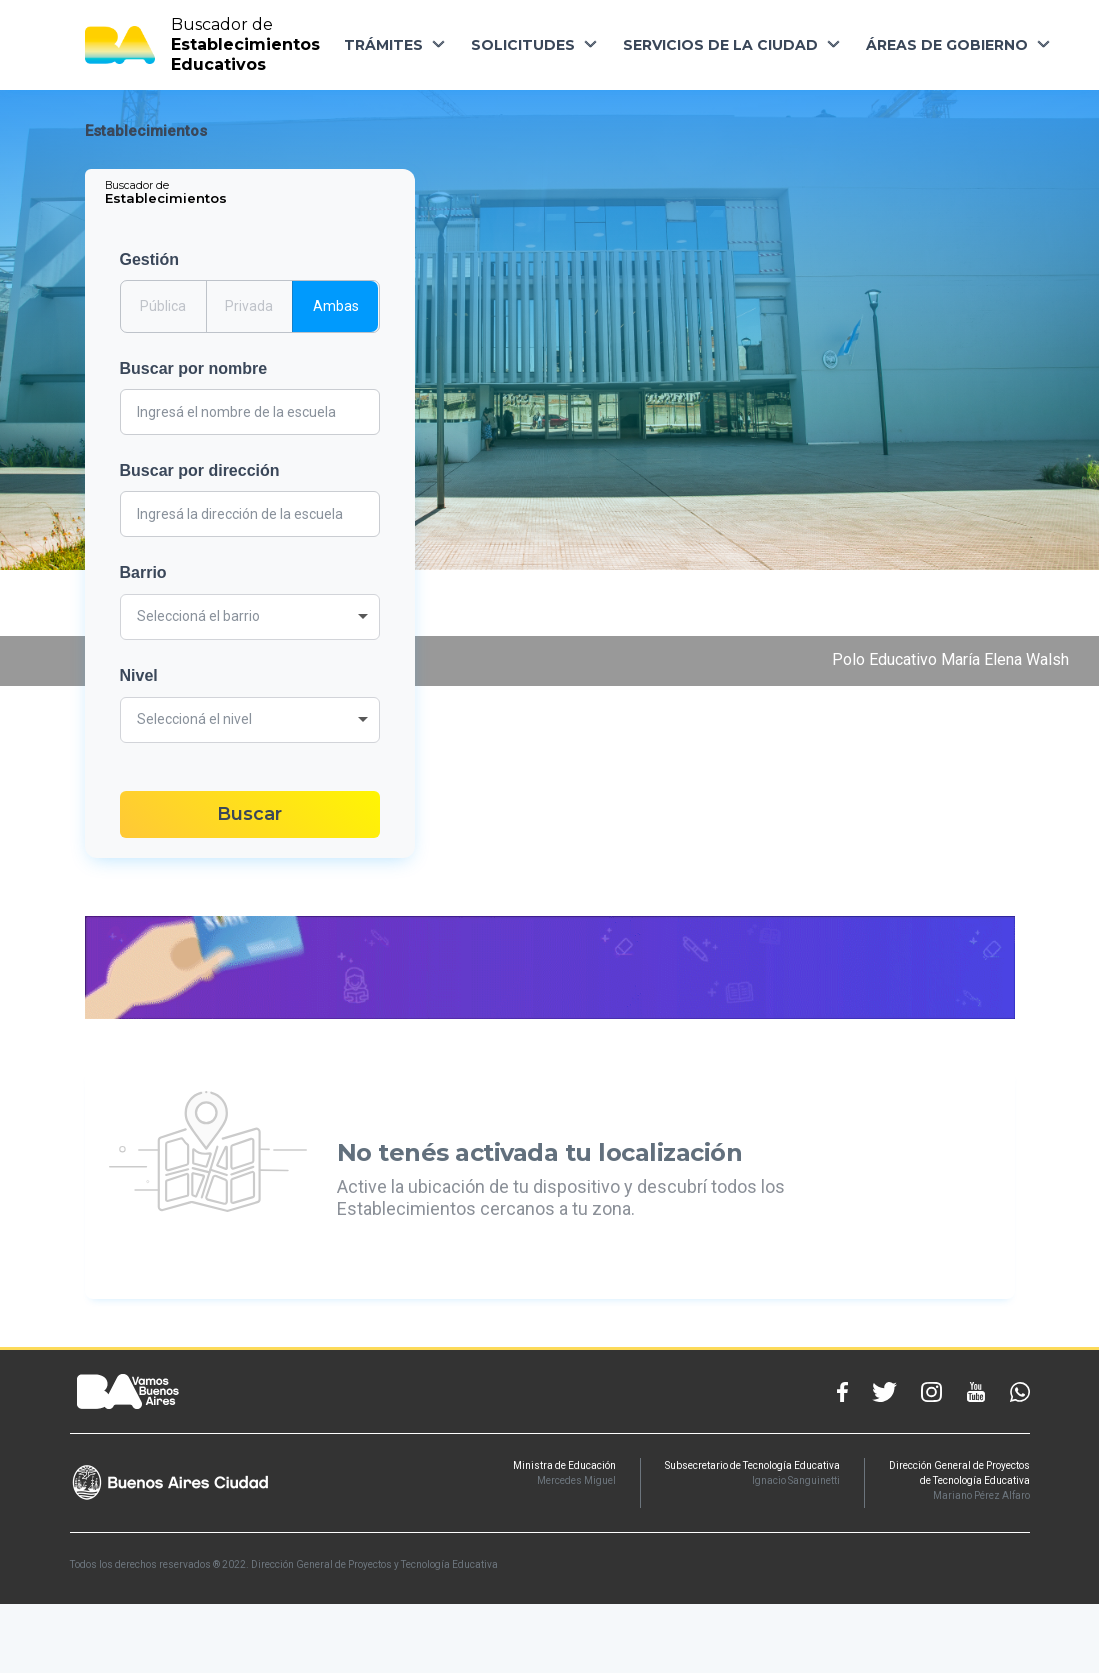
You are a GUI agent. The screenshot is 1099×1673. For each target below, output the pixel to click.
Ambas (336, 305)
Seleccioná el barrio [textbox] (198, 616)
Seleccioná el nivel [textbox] (194, 719)
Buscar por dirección (200, 470)
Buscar (249, 814)
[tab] (167, 192)
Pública (163, 305)
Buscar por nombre (194, 368)
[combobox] (250, 617)
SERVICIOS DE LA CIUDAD (720, 45)
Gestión (150, 259)
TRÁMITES (383, 45)
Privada (249, 305)
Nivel (139, 675)
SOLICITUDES (523, 45)
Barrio (143, 572)
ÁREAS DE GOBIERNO (947, 45)
